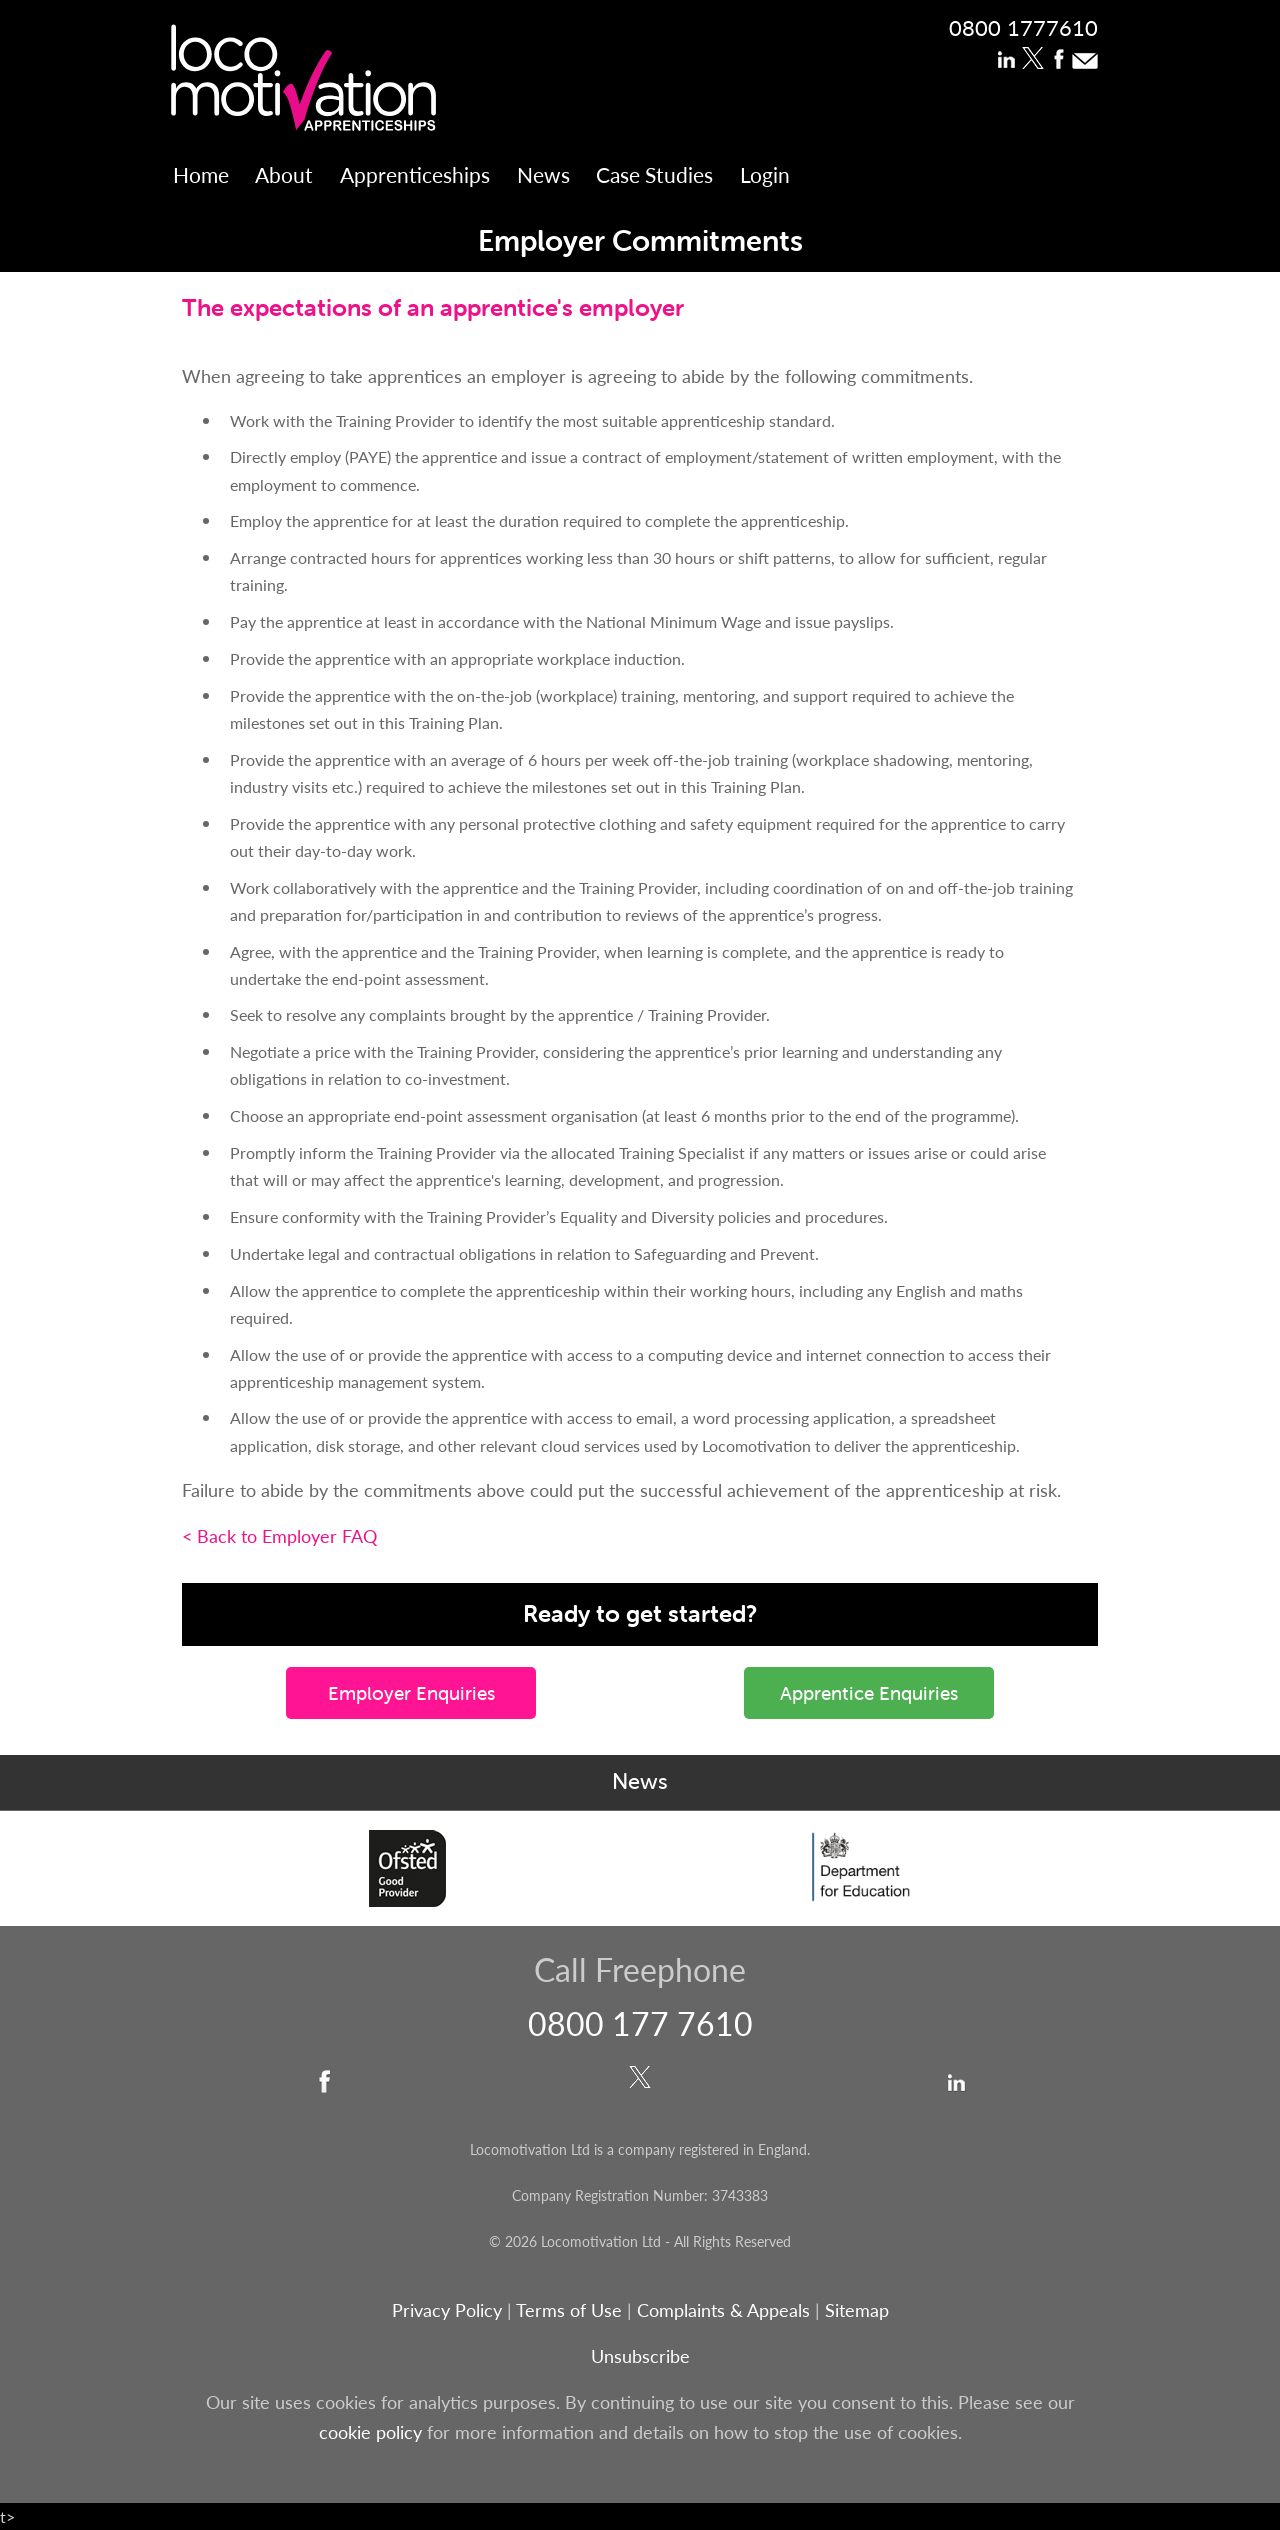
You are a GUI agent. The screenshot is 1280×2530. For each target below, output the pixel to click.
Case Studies (654, 174)
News (543, 174)
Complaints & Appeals (726, 2309)
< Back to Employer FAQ (279, 1535)
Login (765, 174)
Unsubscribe (640, 2355)
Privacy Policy (447, 2309)
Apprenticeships (415, 174)
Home (201, 174)
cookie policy (370, 2431)
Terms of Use (569, 2309)
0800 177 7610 (640, 2023)
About (284, 174)
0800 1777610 (1023, 27)
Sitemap (857, 2309)
